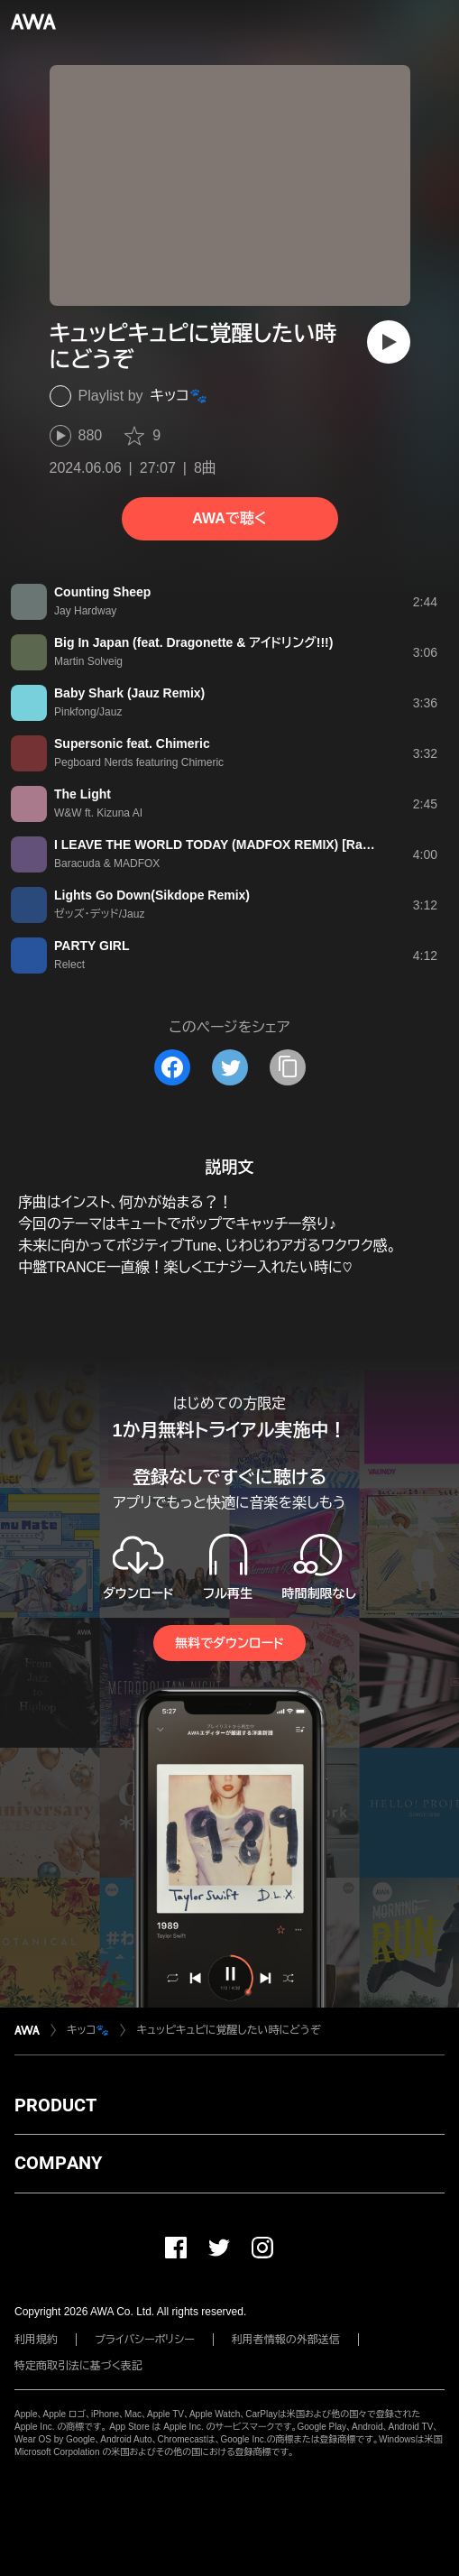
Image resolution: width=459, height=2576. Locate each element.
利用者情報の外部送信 (286, 2339)
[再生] (388, 342)
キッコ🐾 (179, 395)
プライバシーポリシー (145, 2339)
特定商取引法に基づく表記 (78, 2365)
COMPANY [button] (58, 2163)
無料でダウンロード (229, 1643)
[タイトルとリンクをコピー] (288, 1067)
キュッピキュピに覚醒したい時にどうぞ (228, 2030)
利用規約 (36, 2339)
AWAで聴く (229, 518)
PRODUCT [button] (55, 2105)
